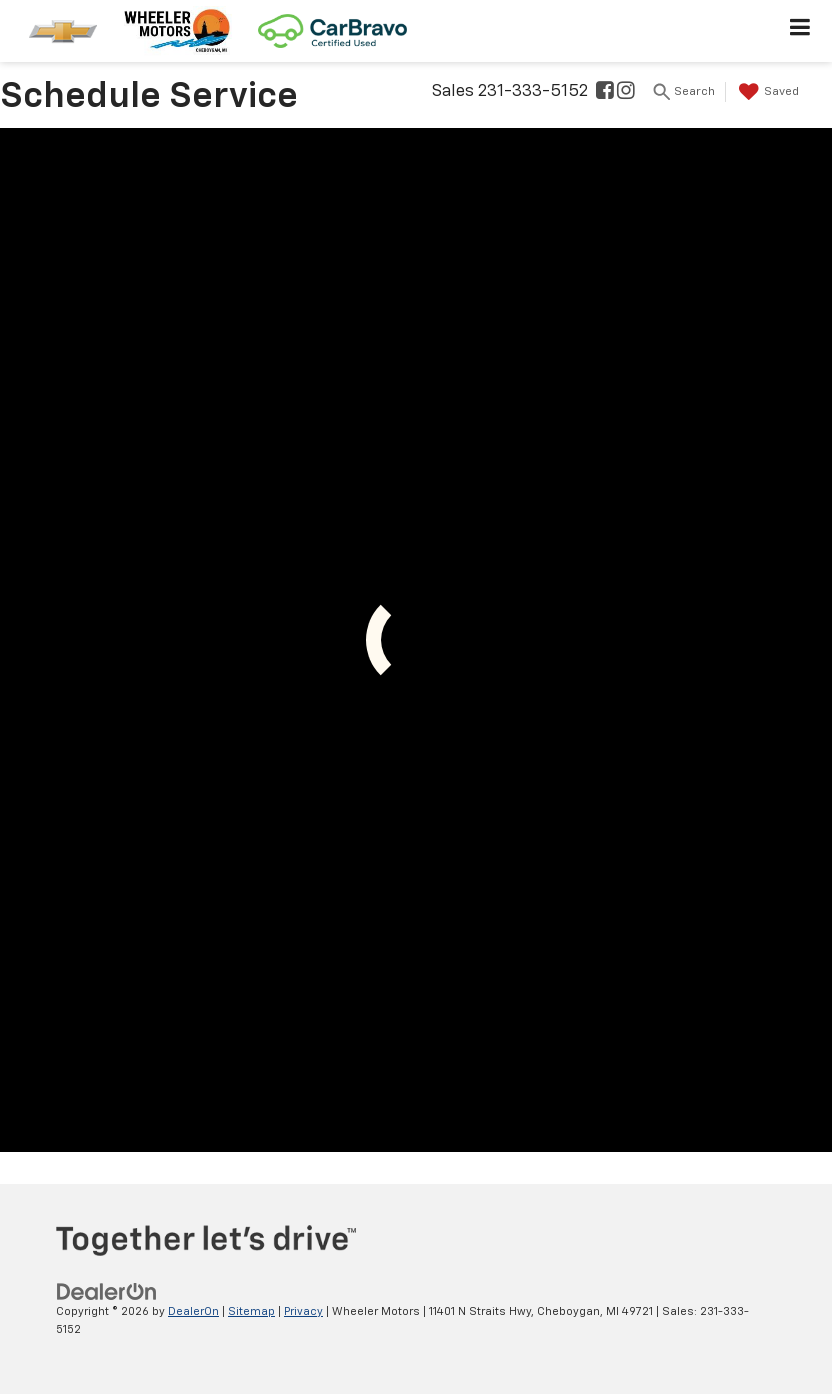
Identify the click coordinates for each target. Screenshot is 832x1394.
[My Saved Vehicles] (766, 92)
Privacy (303, 1311)
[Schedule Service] (416, 640)
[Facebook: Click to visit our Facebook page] (605, 92)
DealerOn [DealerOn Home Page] (193, 1311)
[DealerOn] (107, 1291)
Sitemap (251, 1311)
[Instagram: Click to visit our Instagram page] (626, 92)
